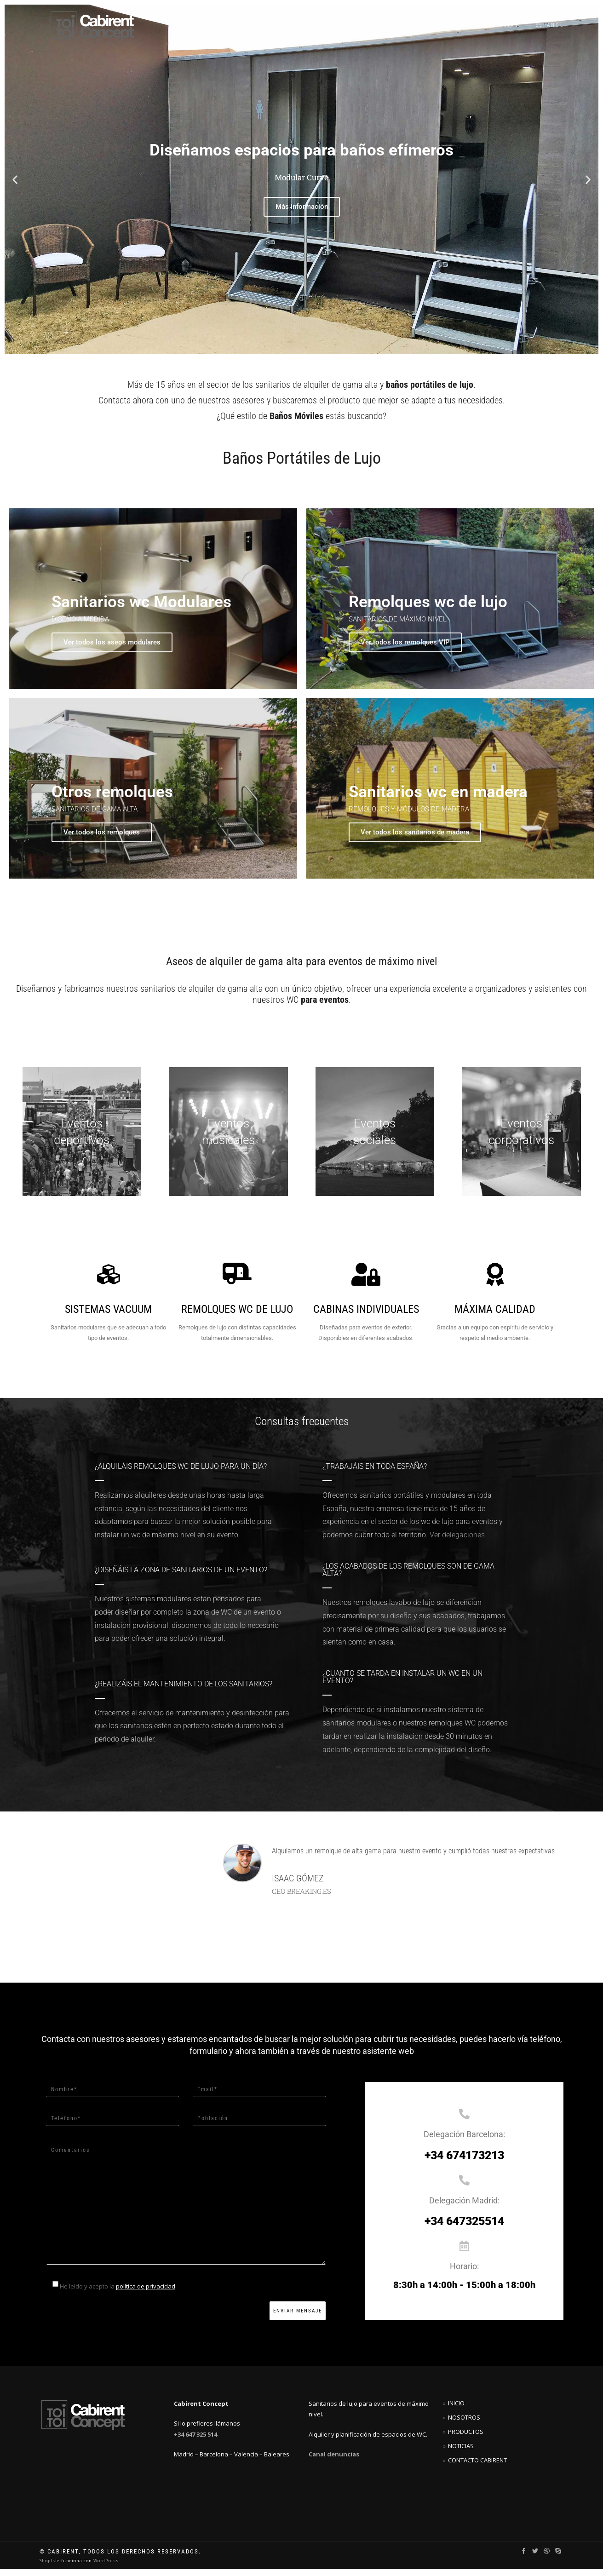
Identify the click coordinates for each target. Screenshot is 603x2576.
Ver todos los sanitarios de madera (418, 838)
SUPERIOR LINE (247, 25)
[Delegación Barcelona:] (464, 2121)
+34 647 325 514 (195, 2441)
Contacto (453, 25)
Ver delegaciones (457, 1542)
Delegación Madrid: (464, 2207)
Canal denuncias (334, 2461)
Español (549, 25)
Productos (465, 2438)
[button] (15, 179)
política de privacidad (145, 2293)
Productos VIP (315, 25)
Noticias (503, 25)
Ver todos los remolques (105, 838)
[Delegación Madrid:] (464, 2187)
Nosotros (464, 2424)
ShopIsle (50, 2567)
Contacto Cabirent (477, 2467)
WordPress (105, 2567)
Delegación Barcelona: (464, 2141)
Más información (302, 206)
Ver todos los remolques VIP (409, 645)
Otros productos (388, 25)
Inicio (196, 25)
